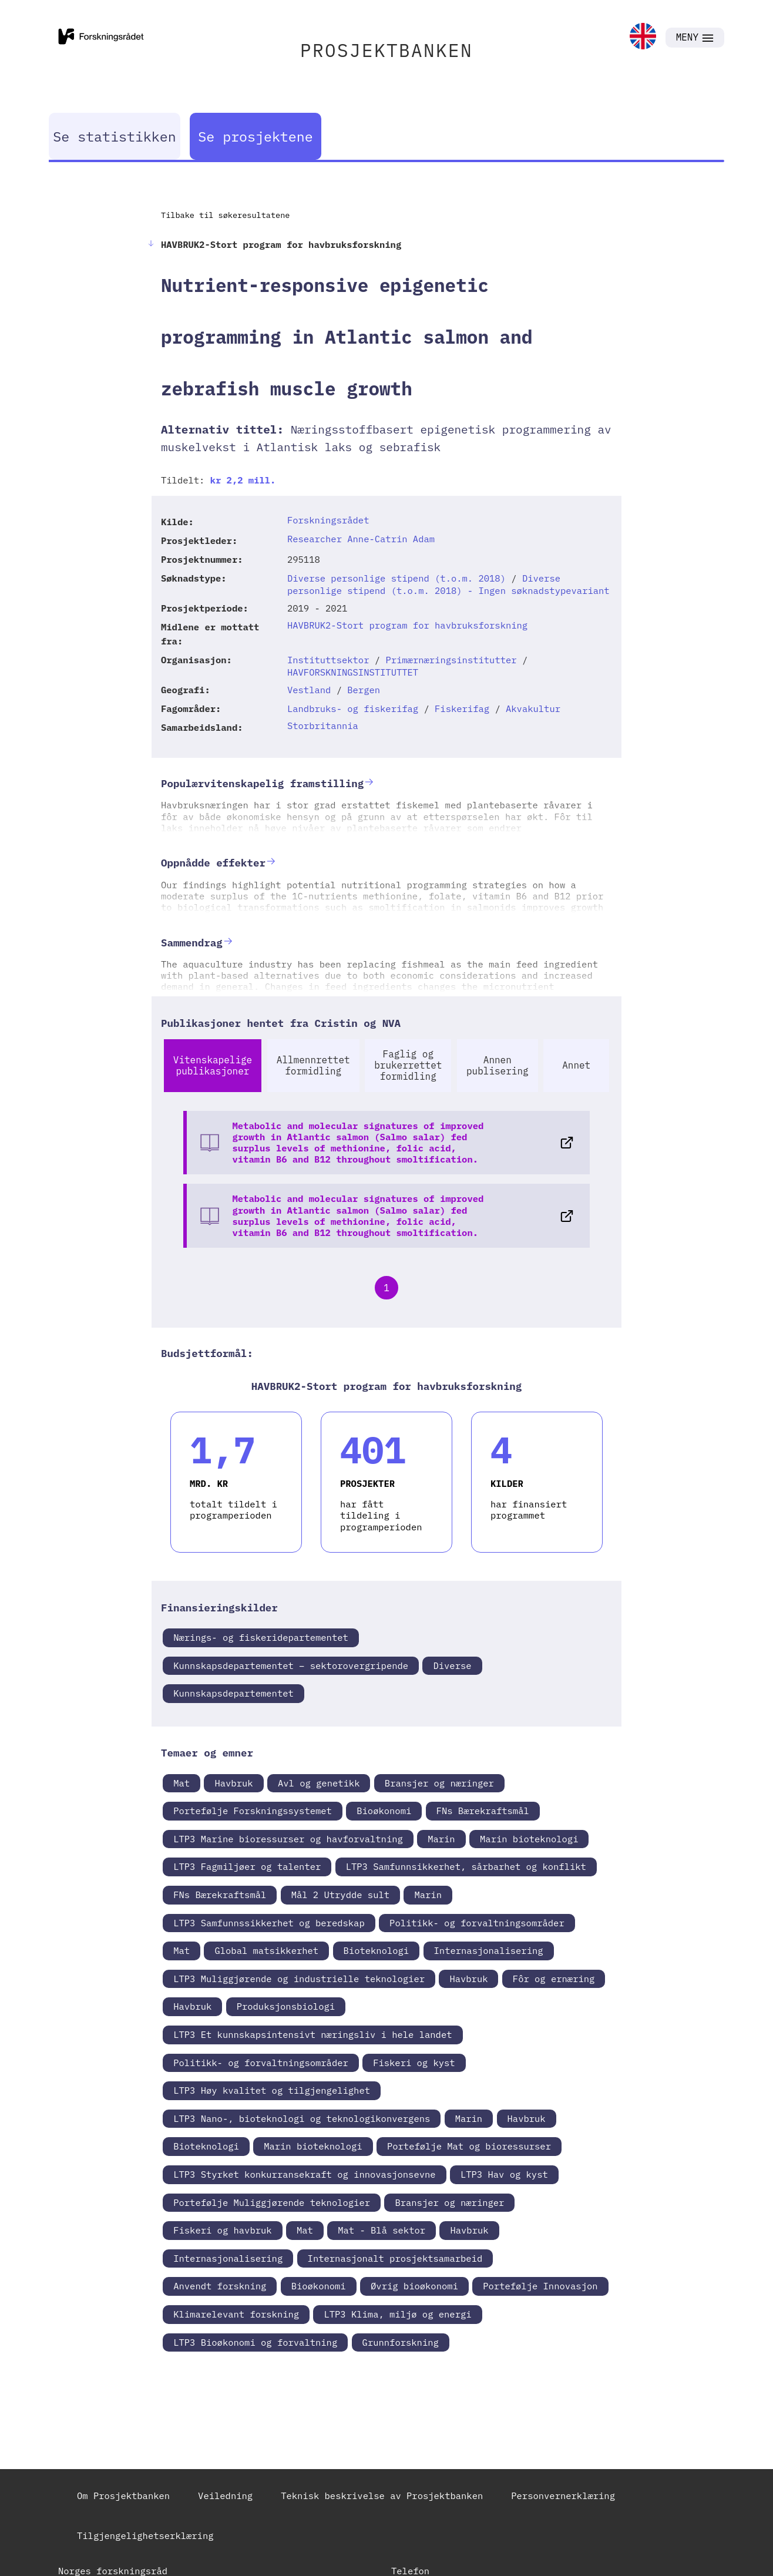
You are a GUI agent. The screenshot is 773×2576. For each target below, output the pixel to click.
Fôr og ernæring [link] (554, 1978)
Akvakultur (533, 708)
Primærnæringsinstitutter (450, 660)
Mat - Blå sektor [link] (381, 2230)
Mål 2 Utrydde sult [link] (340, 1894)
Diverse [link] (452, 1665)
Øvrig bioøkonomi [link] (414, 2286)
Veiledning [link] (225, 2495)
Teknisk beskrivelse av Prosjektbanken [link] (382, 2495)
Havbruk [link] (233, 1783)
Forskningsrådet (328, 520)
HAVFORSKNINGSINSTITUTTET (352, 672)
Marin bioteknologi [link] (529, 1839)
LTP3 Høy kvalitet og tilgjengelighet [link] (271, 2090)
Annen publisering (497, 1065)
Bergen (363, 690)
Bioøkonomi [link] (384, 1810)
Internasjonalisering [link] (488, 1950)
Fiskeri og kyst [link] (414, 2062)
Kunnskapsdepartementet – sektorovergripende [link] (290, 1665)
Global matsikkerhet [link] (266, 1950)
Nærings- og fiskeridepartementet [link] (260, 1637)
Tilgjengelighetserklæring (145, 2535)
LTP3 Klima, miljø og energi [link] (397, 2314)
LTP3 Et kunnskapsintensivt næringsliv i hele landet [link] (312, 2034)
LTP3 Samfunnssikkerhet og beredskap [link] (269, 1923)
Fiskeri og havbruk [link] (222, 2230)
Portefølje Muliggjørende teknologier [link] (271, 2202)
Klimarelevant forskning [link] (236, 2314)
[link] (643, 37)
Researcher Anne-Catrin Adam (361, 539)
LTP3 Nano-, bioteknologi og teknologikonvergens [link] (301, 2118)
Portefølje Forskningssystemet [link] (252, 1810)
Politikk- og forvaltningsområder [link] (476, 1923)
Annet (576, 1065)
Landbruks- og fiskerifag (352, 708)
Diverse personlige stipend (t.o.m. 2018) (396, 578)
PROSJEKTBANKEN (386, 50)
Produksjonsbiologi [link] (286, 2006)
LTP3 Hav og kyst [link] (504, 2174)
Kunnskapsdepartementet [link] (233, 1693)
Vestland (309, 690)
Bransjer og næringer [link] (439, 1783)
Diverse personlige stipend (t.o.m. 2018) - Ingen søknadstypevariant (448, 584)
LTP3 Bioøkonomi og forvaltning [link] (255, 2342)
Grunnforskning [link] (400, 2342)
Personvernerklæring (563, 2495)
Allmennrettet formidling (313, 1065)
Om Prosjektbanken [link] (123, 2495)
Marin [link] (441, 1839)
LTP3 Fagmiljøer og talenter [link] (247, 1866)
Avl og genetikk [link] (319, 1783)
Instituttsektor (328, 660)
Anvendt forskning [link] (219, 2286)
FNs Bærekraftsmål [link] (482, 1810)
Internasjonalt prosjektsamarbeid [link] (395, 2258)
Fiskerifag (462, 708)
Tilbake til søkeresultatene (225, 215)
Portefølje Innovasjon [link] (540, 2286)
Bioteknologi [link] (376, 1950)
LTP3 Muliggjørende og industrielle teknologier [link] (299, 1978)
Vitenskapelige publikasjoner (212, 1065)
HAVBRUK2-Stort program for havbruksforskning (407, 625)
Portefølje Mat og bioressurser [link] (469, 2146)
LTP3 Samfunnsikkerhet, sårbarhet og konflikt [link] (466, 1866)
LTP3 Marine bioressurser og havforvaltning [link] (288, 1839)
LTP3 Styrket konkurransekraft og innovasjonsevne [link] (304, 2174)
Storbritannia (322, 725)
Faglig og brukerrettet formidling (408, 1065)
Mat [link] (181, 1783)
